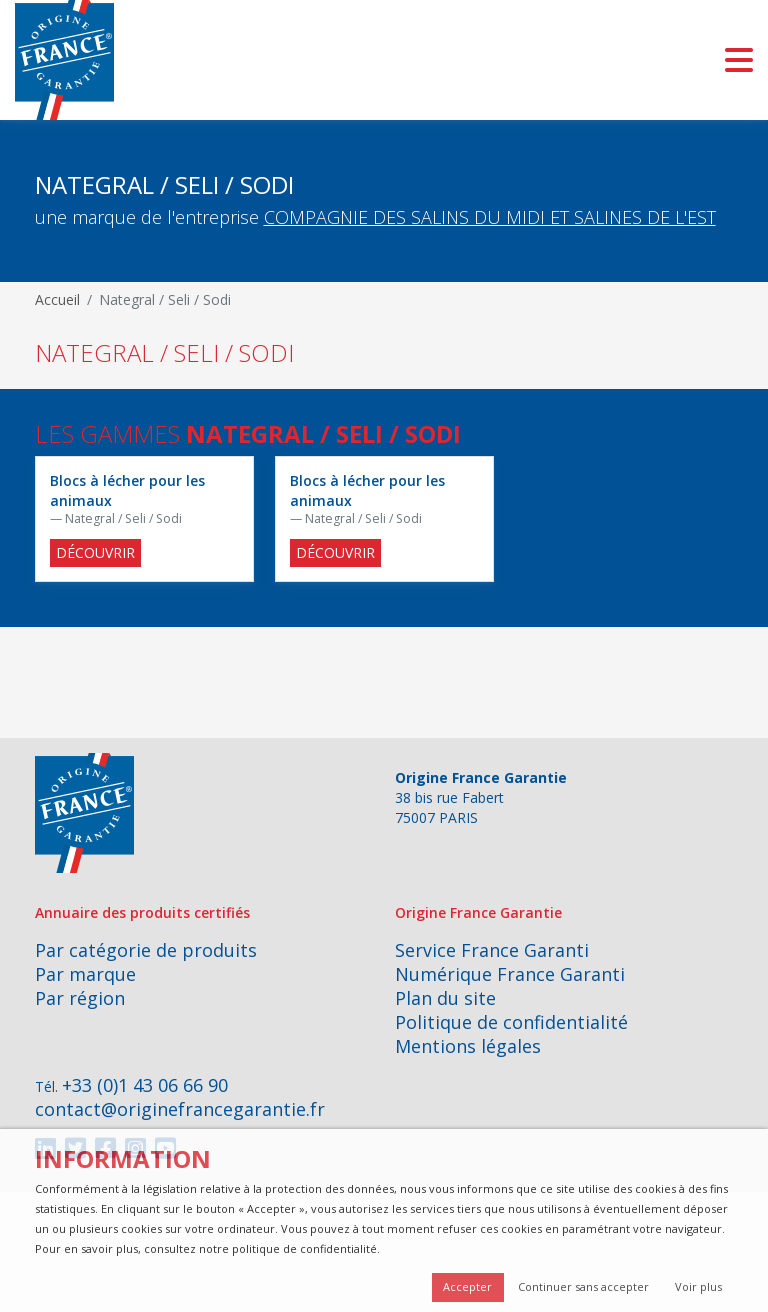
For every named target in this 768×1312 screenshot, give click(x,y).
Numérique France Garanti (510, 974)
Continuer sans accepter (583, 1286)
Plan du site (445, 998)
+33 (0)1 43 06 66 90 (145, 1085)
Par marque (85, 974)
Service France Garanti (492, 950)
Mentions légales (468, 1046)
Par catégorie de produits (146, 950)
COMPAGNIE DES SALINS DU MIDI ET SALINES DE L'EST (490, 217)
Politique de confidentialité (511, 1022)
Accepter (467, 1286)
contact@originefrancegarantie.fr (180, 1109)
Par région (80, 998)
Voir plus (698, 1286)
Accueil (57, 299)
